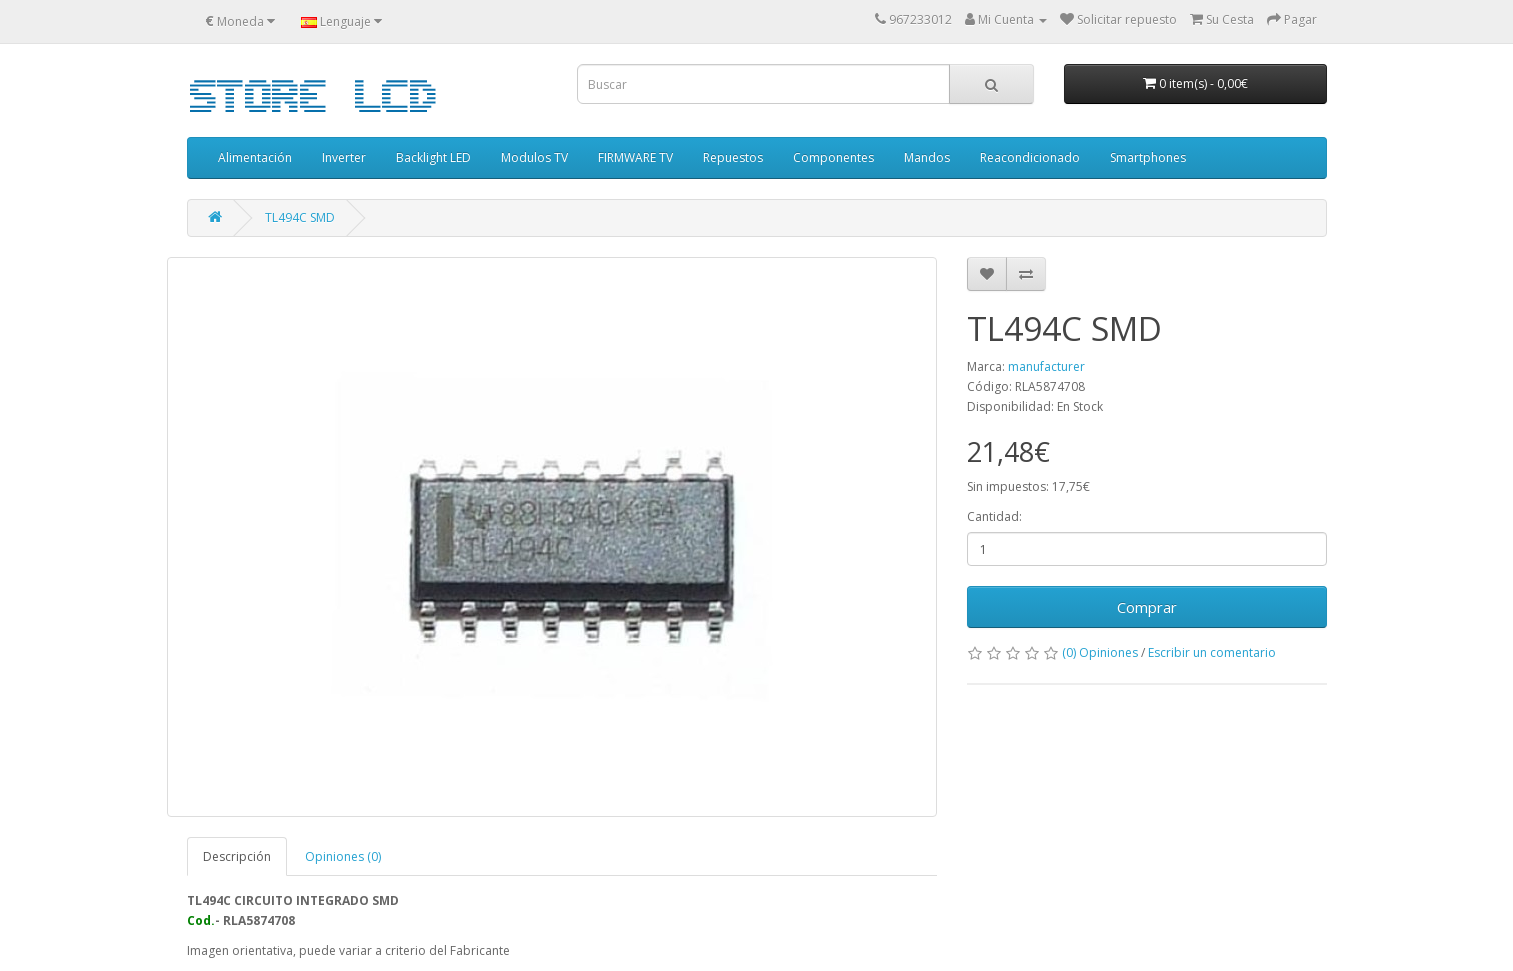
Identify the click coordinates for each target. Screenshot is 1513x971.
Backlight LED (433, 157)
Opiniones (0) (343, 856)
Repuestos (733, 157)
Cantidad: (994, 516)
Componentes (833, 157)
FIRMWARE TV (635, 157)
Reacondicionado (1030, 157)
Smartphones (1148, 157)
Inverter (344, 157)
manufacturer (1046, 366)
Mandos (927, 157)
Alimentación (255, 157)
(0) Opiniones (1100, 652)
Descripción (237, 856)
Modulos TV (534, 157)
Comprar (1147, 607)
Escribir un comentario (1212, 652)
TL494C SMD (300, 217)
